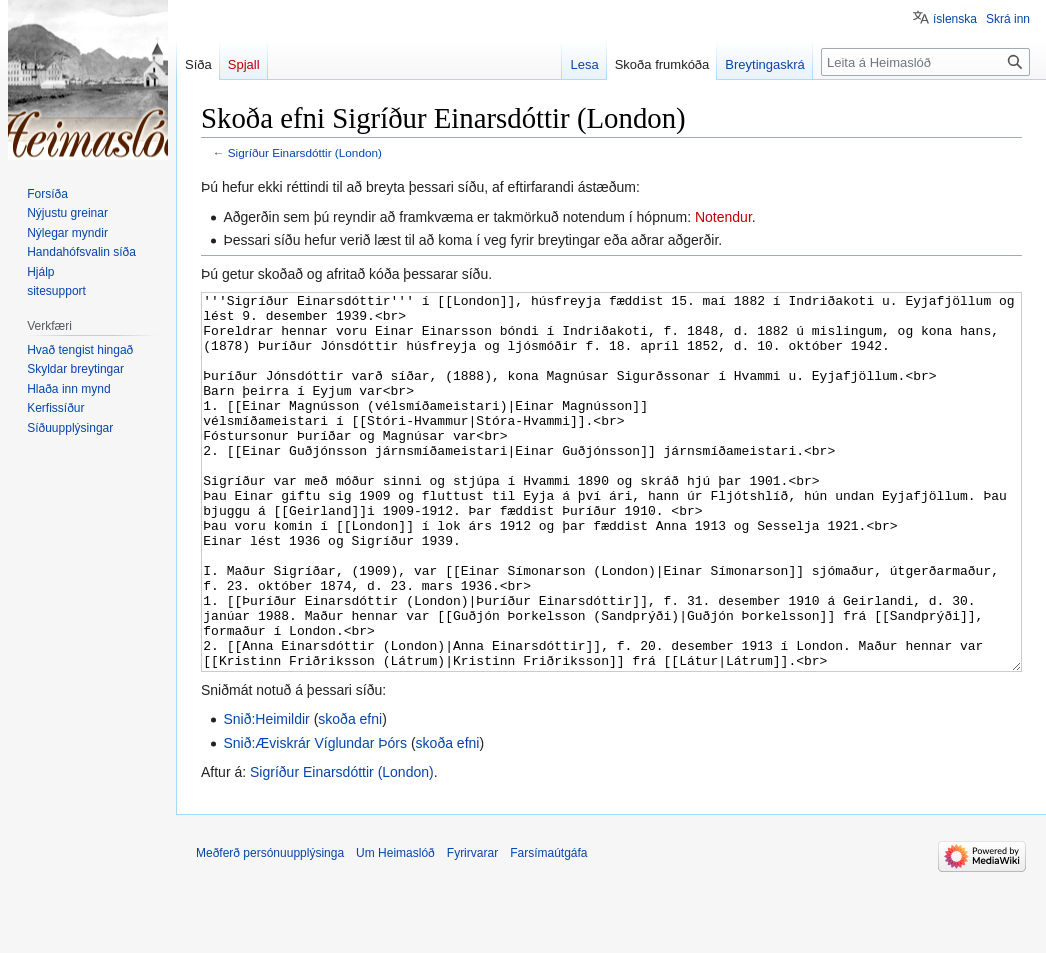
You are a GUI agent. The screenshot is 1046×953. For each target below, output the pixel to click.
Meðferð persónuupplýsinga (270, 928)
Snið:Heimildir (266, 794)
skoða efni (350, 794)
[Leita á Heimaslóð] (925, 62)
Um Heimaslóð (395, 928)
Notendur (723, 217)
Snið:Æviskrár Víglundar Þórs (315, 818)
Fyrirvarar (472, 928)
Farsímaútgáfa (548, 928)
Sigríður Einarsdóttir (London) (305, 152)
